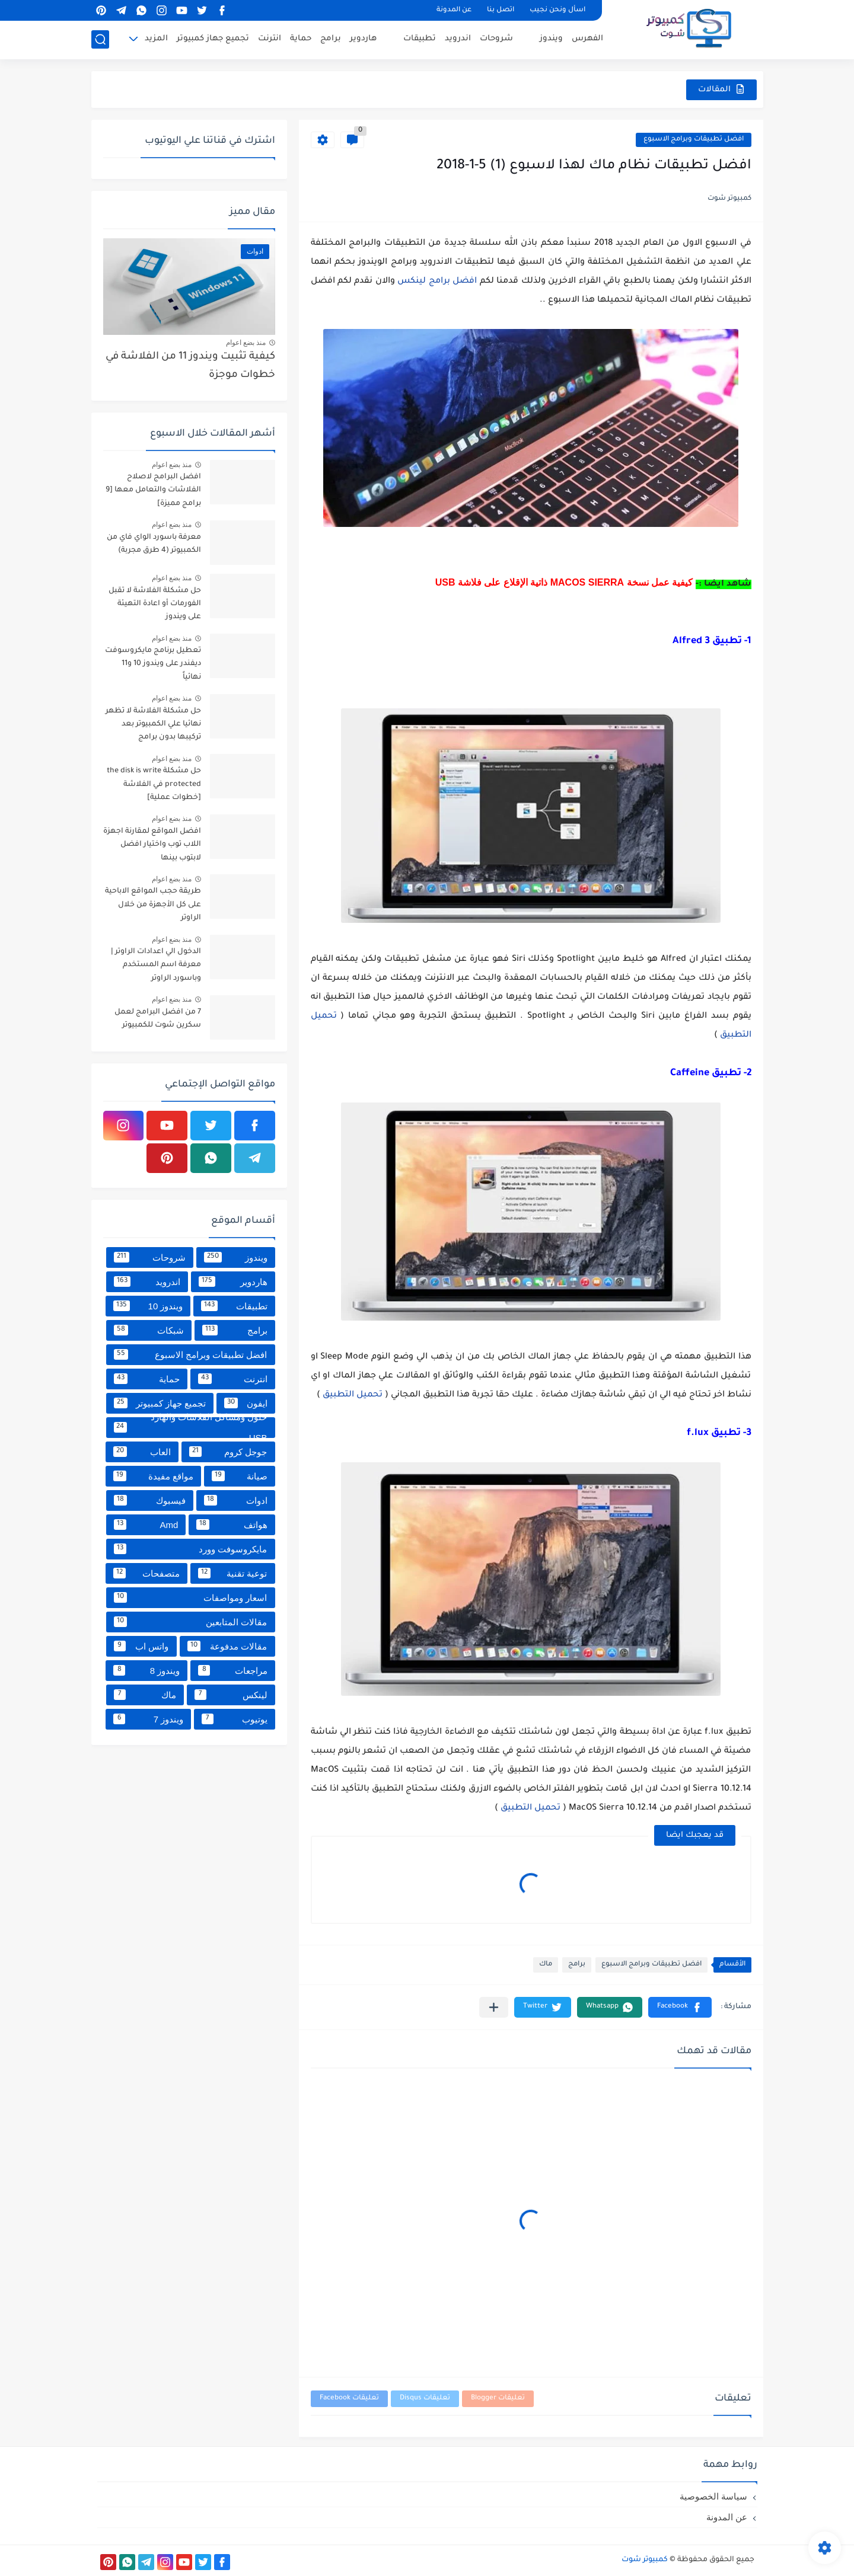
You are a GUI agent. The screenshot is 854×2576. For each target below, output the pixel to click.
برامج (330, 38)
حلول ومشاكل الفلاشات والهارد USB (190, 1427)
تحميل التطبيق (353, 1395)
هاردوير (363, 38)
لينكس (231, 1694)
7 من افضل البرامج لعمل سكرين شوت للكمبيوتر (157, 1019)
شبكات (149, 1330)
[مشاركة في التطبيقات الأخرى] (493, 2007)
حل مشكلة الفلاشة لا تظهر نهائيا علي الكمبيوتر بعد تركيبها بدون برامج (153, 724)
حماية (300, 38)
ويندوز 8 (146, 1670)
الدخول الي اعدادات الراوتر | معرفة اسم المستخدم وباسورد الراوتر (156, 965)
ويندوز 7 (148, 1719)
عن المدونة (453, 10)
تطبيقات (419, 38)
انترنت (269, 38)
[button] (680, 2007)
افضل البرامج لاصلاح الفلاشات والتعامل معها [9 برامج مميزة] (153, 490)
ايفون (245, 1403)
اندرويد (458, 38)
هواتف (231, 1524)
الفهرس (587, 38)
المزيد (156, 38)
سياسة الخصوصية (713, 2496)
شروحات (496, 38)
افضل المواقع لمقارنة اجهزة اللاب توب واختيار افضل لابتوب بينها (152, 844)
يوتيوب (234, 1719)
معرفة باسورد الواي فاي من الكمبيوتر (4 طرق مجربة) (154, 544)
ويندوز (551, 38)
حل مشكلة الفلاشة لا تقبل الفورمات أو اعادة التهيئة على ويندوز (155, 604)
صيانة (239, 1476)
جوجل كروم (228, 1451)
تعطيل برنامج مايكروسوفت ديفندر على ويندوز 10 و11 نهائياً (153, 664)
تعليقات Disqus (425, 2398)
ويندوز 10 (148, 1305)
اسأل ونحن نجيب (557, 10)
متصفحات (146, 1573)
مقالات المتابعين (190, 1621)
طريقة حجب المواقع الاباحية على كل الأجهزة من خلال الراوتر (153, 904)
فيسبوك (150, 1500)
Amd (146, 1524)
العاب (141, 1451)
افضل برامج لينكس (437, 281)
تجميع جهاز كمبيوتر (213, 38)
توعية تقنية (232, 1573)
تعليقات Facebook (349, 2398)
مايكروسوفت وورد (190, 1548)
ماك (545, 1964)
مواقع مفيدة (153, 1476)
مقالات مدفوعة (227, 1646)
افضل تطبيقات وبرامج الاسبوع (693, 139)
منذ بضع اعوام (246, 342)
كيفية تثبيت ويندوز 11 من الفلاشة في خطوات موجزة (190, 366)
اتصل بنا (500, 10)
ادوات (235, 1500)
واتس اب (141, 1646)
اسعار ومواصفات (190, 1597)
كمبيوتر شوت (645, 2560)
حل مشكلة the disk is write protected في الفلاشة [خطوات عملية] (154, 784)
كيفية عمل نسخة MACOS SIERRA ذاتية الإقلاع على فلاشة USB (564, 582)
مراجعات (232, 1670)
